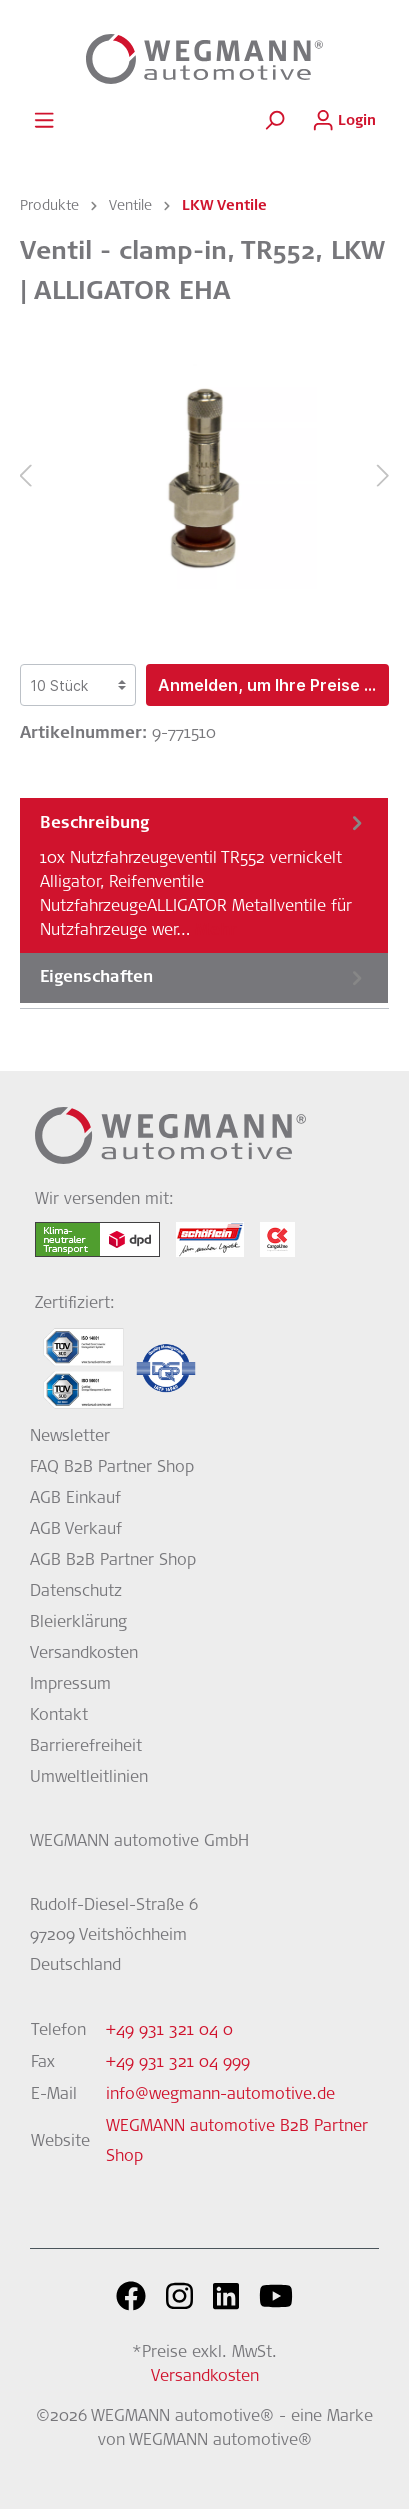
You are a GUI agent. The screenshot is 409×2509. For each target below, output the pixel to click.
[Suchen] (274, 121)
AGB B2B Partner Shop (113, 1561)
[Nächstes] (384, 476)
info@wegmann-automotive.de (220, 2095)
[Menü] (44, 121)
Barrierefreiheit (86, 1747)
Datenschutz (76, 1592)
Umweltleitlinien (89, 1778)
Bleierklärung (78, 1623)
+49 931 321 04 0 (169, 2031)
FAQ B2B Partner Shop (112, 1468)
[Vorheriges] (25, 476)
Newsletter (70, 1437)
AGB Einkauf (75, 1499)
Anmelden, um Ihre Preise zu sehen (273, 685)
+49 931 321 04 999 (178, 2063)
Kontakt (59, 1716)
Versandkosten (84, 1654)
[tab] (204, 875)
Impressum (70, 1685)
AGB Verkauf (76, 1530)
